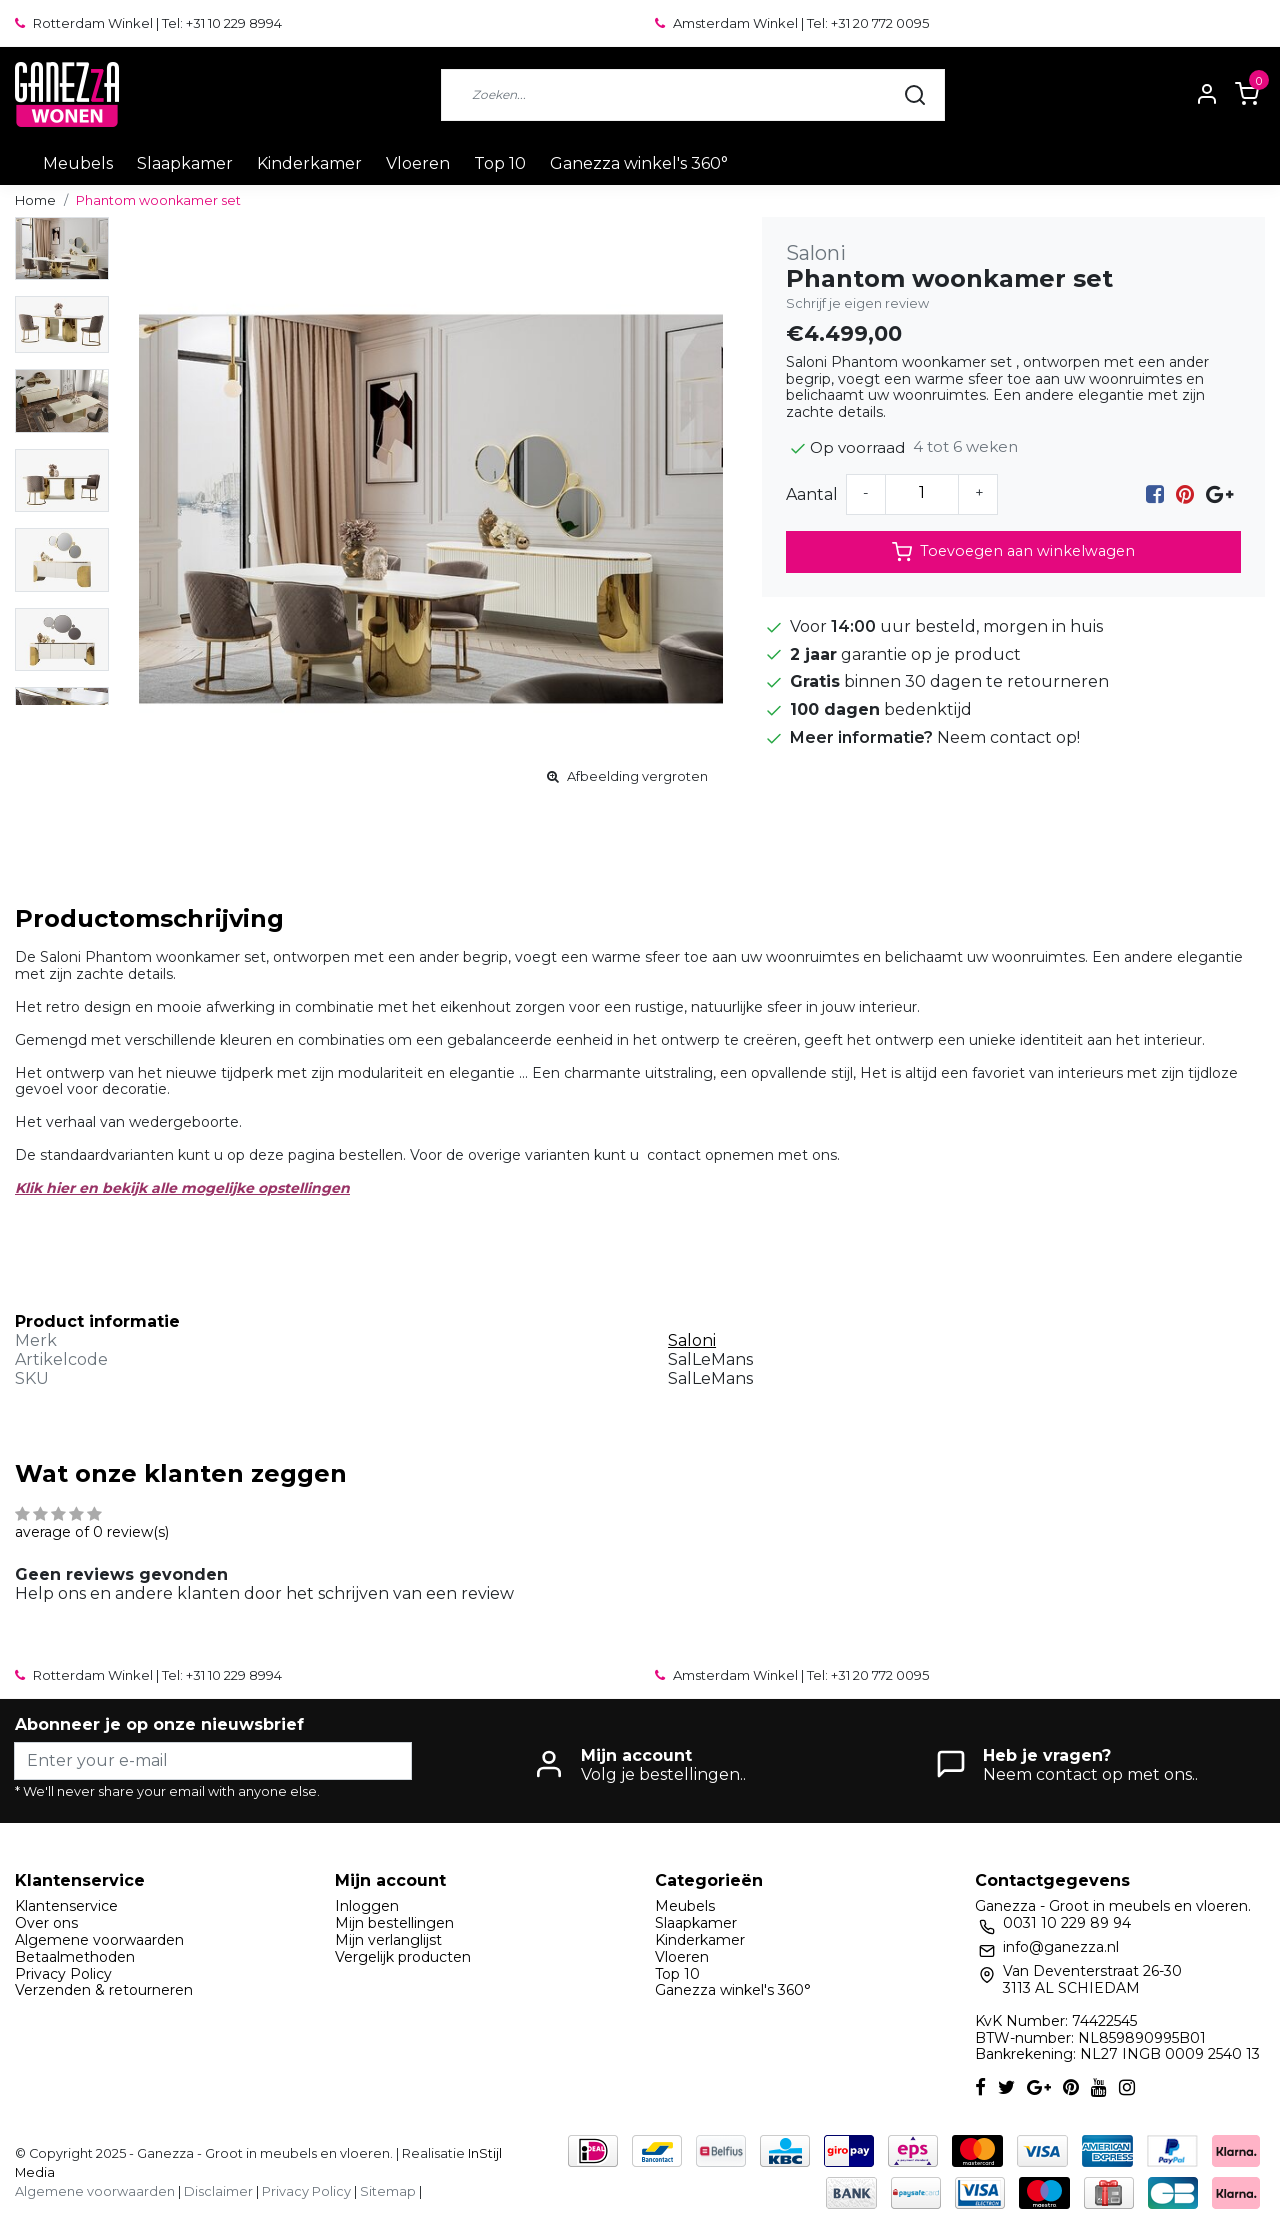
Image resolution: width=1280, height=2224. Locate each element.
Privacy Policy (63, 1974)
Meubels (78, 163)
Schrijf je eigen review (857, 303)
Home (35, 200)
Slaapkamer (185, 163)
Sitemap (388, 2191)
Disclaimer (218, 2191)
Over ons (46, 1923)
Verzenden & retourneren (104, 1990)
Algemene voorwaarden (99, 1940)
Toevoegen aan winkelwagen (1013, 552)
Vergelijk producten (403, 1957)
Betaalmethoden (75, 1957)
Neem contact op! (1008, 737)
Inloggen (367, 1906)
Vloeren (418, 163)
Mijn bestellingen (394, 1923)
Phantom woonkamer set (158, 200)
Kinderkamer (309, 163)
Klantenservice (66, 1906)
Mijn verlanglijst (388, 1940)
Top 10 (500, 163)
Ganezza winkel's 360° (639, 163)
